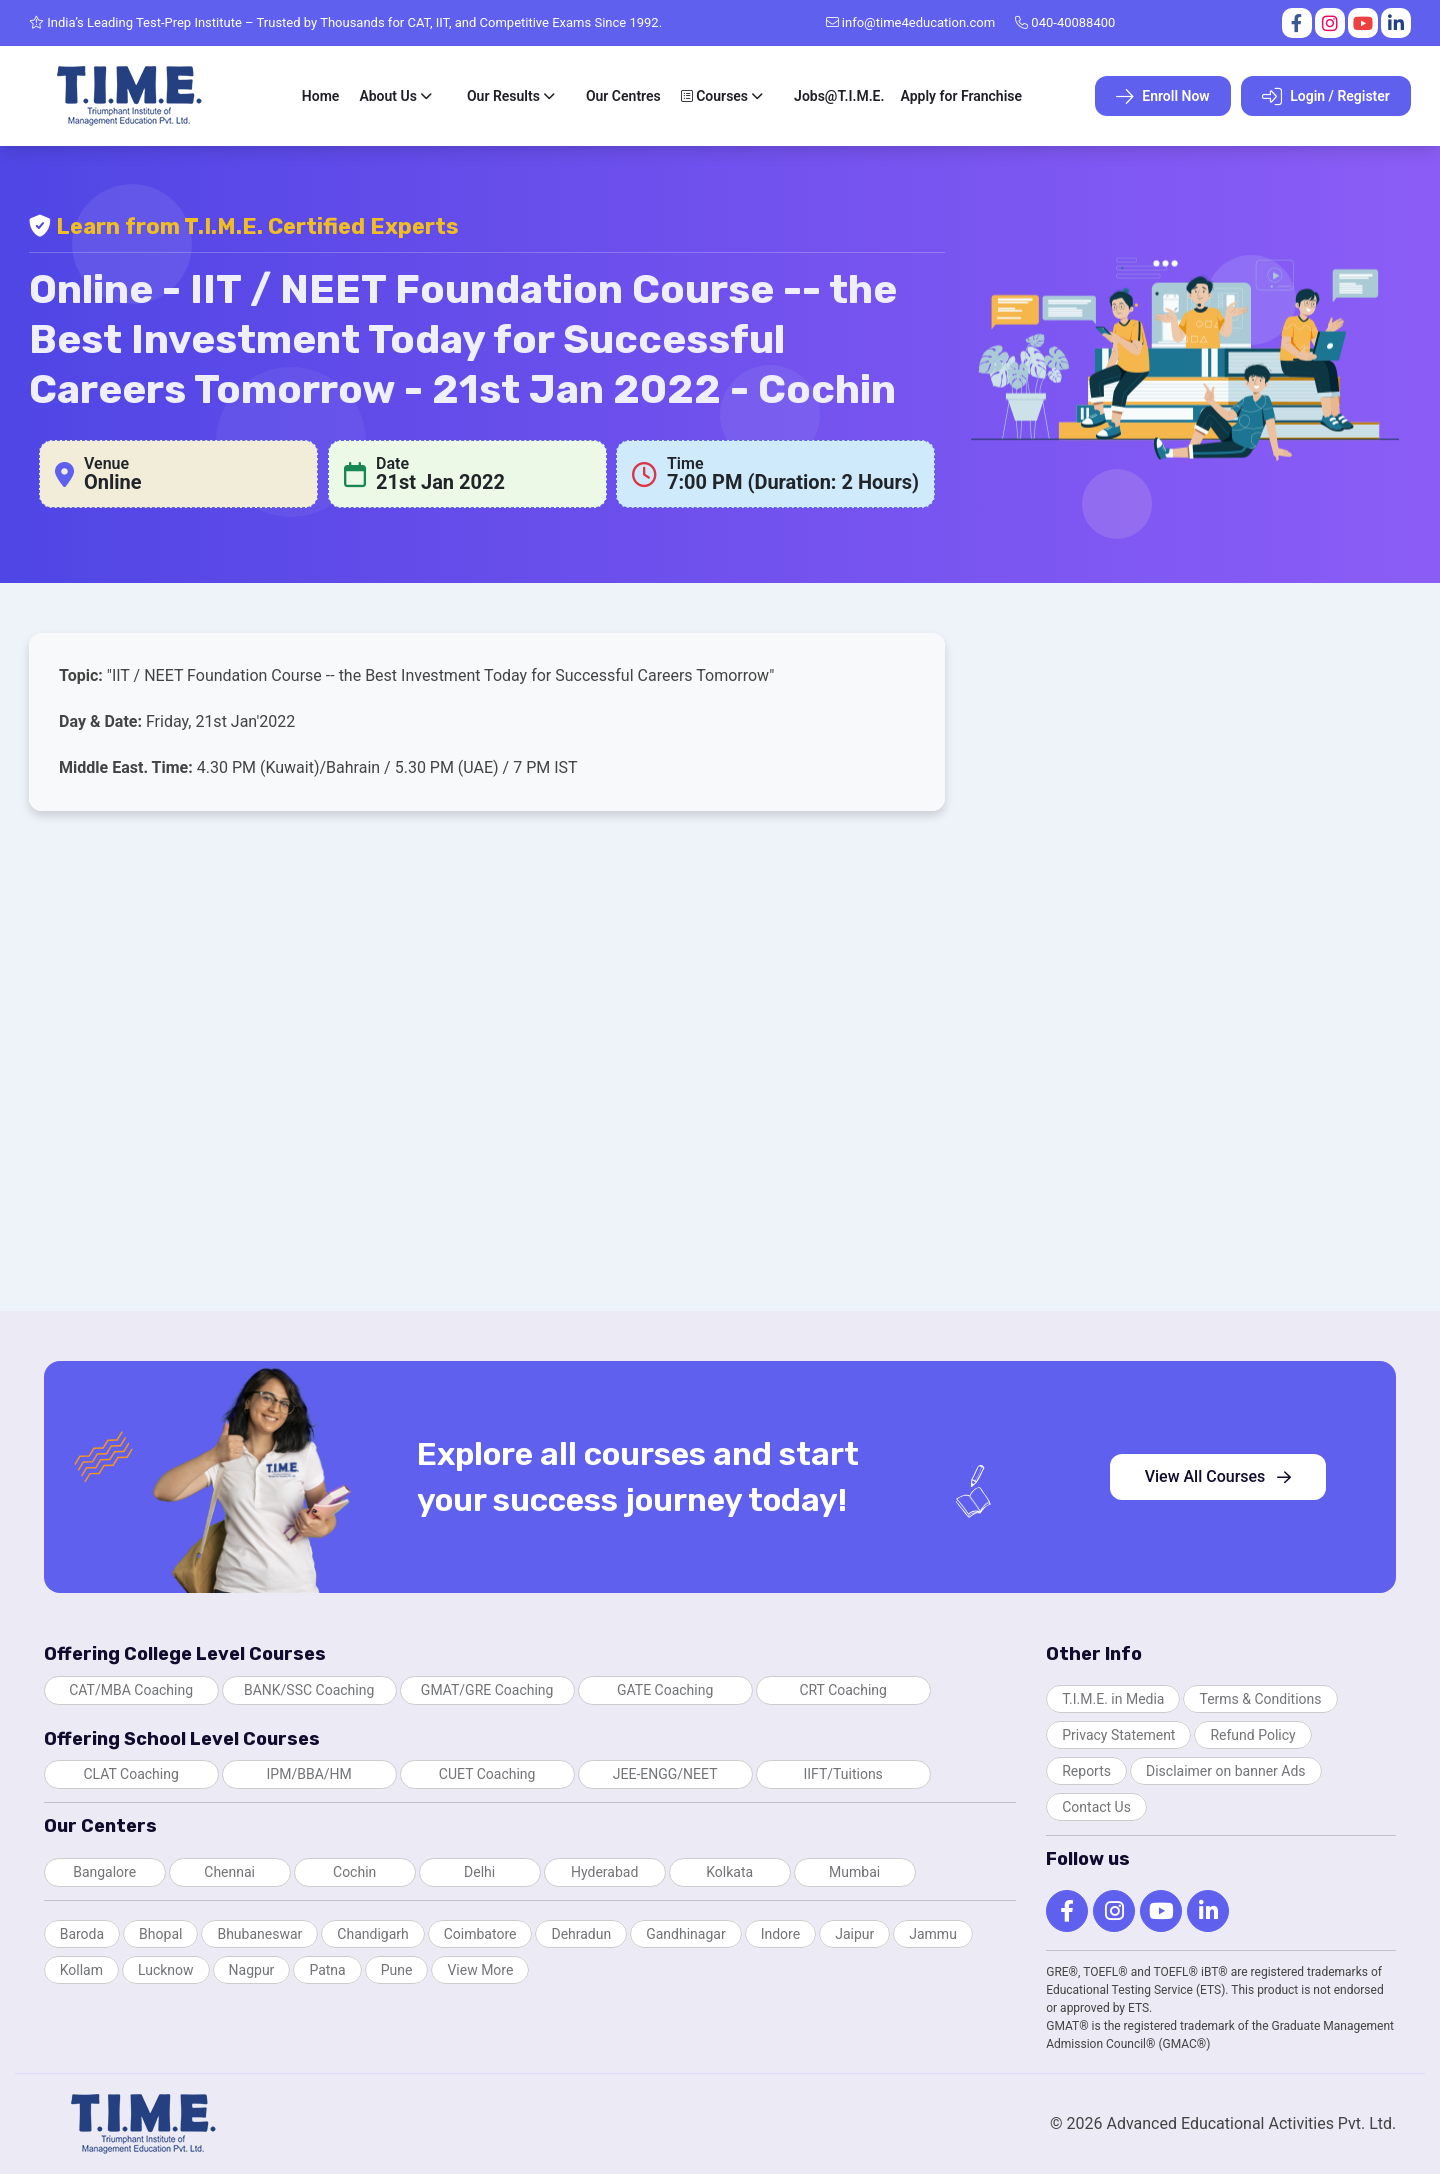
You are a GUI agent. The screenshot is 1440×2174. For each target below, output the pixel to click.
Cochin (354, 1872)
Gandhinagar (685, 1934)
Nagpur (252, 1970)
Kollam (81, 1970)
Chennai (229, 1872)
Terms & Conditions (1260, 1699)
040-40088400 (1065, 22)
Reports (1086, 1771)
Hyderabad (604, 1872)
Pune (397, 1970)
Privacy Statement (1118, 1735)
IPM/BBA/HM (309, 1774)
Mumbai (854, 1872)
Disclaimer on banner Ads (1226, 1771)
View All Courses (1218, 1476)
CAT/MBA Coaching (131, 1690)
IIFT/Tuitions (842, 1774)
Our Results (503, 96)
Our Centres (623, 96)
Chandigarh (372, 1934)
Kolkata (729, 1872)
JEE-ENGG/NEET (665, 1774)
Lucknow (166, 1970)
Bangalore (104, 1872)
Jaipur (854, 1934)
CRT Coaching (843, 1690)
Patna (327, 1970)
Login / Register (1326, 97)
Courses (714, 96)
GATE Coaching (665, 1690)
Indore (780, 1934)
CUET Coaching (487, 1774)
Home (321, 96)
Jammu (933, 1934)
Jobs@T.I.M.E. (839, 96)
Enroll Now (1163, 97)
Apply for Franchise (961, 96)
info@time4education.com (911, 22)
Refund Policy (1252, 1735)
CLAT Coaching (130, 1774)
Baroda (82, 1934)
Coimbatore (480, 1934)
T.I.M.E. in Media (1113, 1699)
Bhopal (160, 1934)
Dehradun (581, 1934)
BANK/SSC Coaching (309, 1690)
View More (480, 1970)
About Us (388, 96)
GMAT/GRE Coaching (487, 1690)
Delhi (479, 1872)
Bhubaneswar (259, 1934)
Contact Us (1096, 1807)
